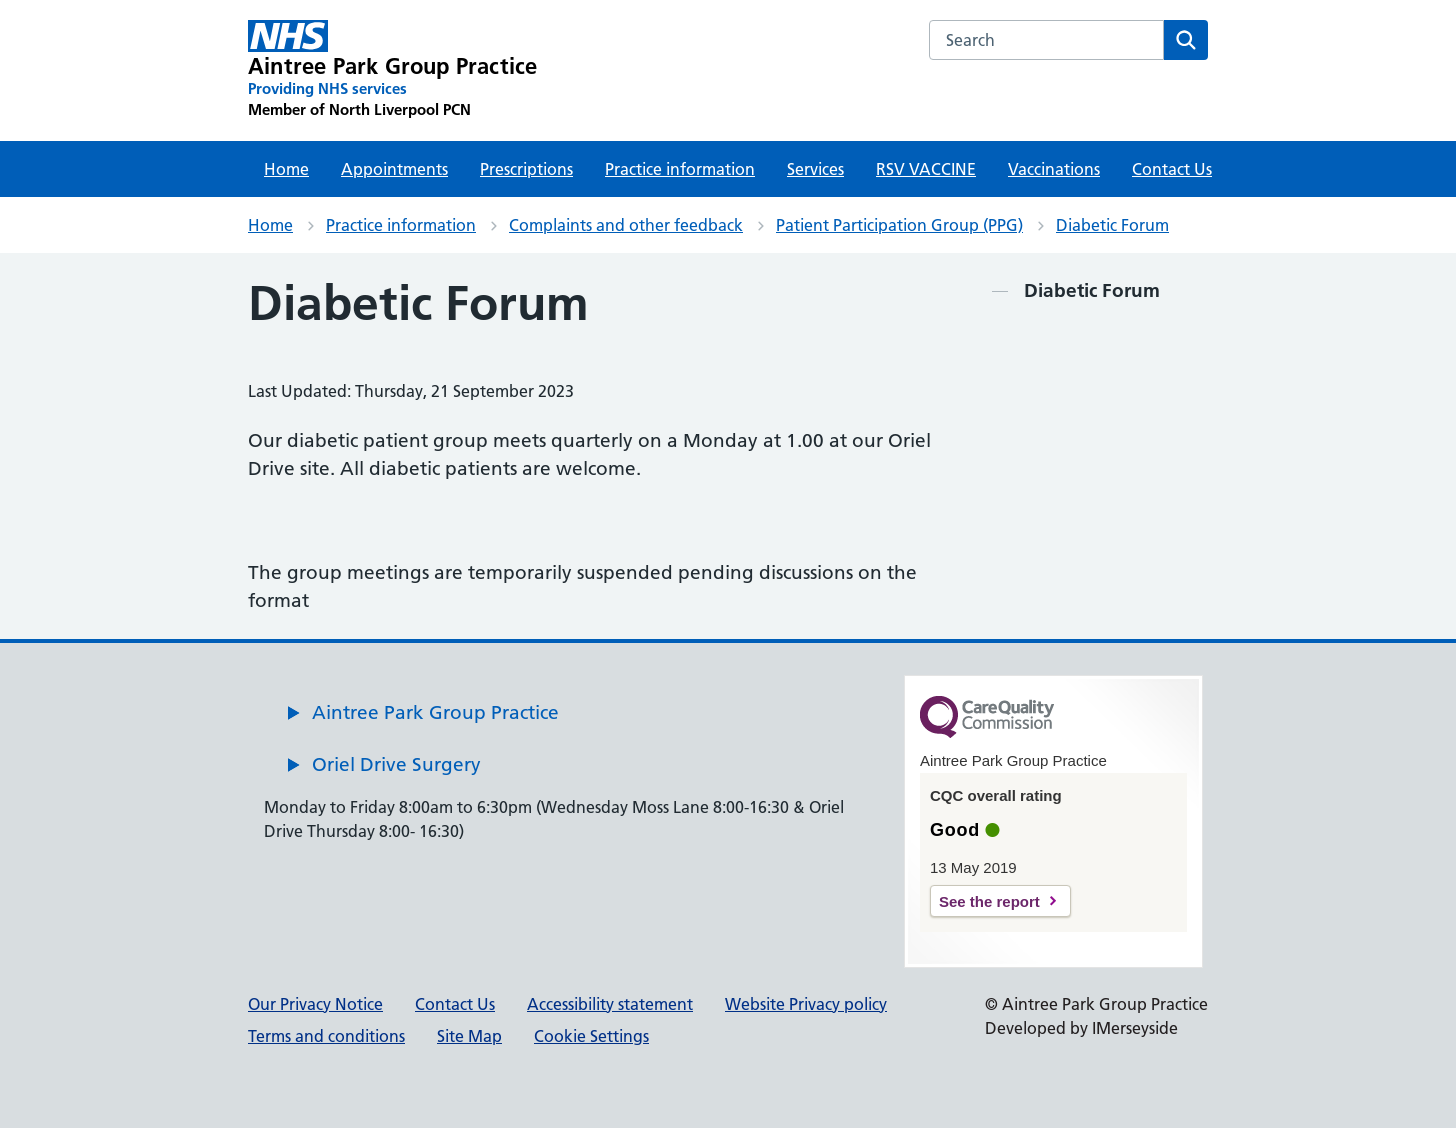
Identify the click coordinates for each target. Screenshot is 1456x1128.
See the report (989, 901)
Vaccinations (1054, 169)
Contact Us (1172, 169)
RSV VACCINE (926, 169)
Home (286, 169)
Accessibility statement (610, 1004)
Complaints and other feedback (626, 225)
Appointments (394, 169)
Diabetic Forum (1112, 225)
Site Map (469, 1036)
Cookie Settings (591, 1036)
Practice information (680, 169)
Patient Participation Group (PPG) (899, 225)
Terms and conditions (326, 1036)
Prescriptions (526, 169)
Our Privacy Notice (315, 1004)
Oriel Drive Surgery (396, 764)
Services (815, 169)
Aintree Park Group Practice (435, 712)
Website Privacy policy (806, 1004)
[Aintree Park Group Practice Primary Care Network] (392, 70)
